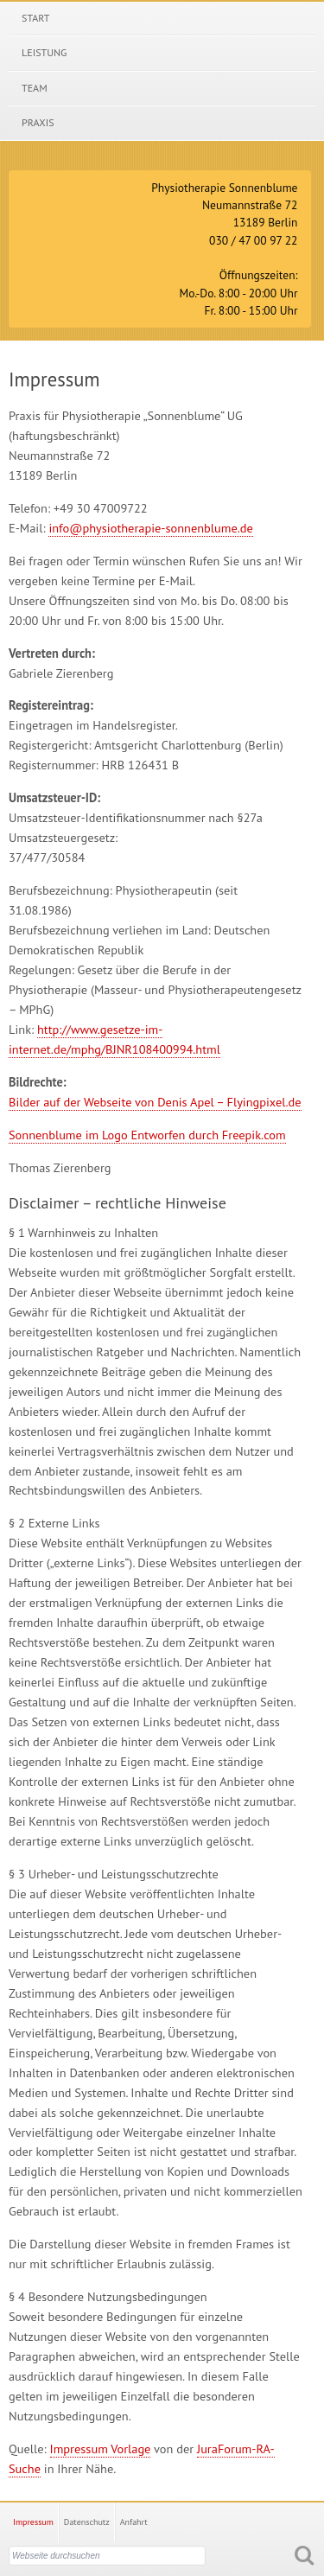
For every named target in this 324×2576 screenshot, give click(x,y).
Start (35, 17)
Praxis (38, 122)
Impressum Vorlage (100, 2448)
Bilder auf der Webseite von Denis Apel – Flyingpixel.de (155, 1102)
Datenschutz (87, 2522)
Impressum (33, 2522)
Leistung (44, 52)
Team (35, 87)
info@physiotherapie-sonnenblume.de (150, 528)
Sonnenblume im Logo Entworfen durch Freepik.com (147, 1134)
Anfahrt (134, 2522)
